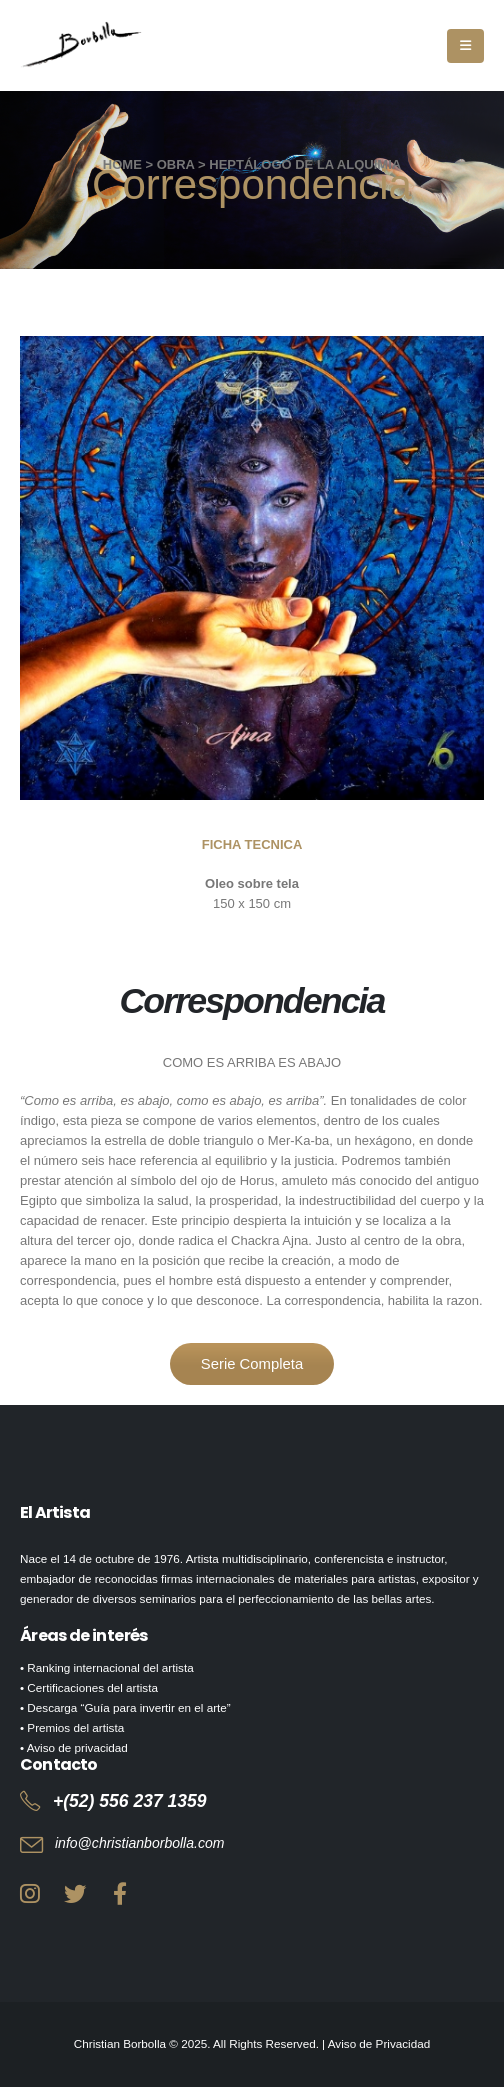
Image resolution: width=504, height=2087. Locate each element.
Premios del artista (75, 1727)
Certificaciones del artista (92, 1687)
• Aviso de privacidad (74, 1747)
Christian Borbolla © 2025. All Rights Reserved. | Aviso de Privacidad (252, 2043)
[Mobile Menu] (465, 46)
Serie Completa (252, 1364)
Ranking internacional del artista (110, 1667)
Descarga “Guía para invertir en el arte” (128, 1707)
